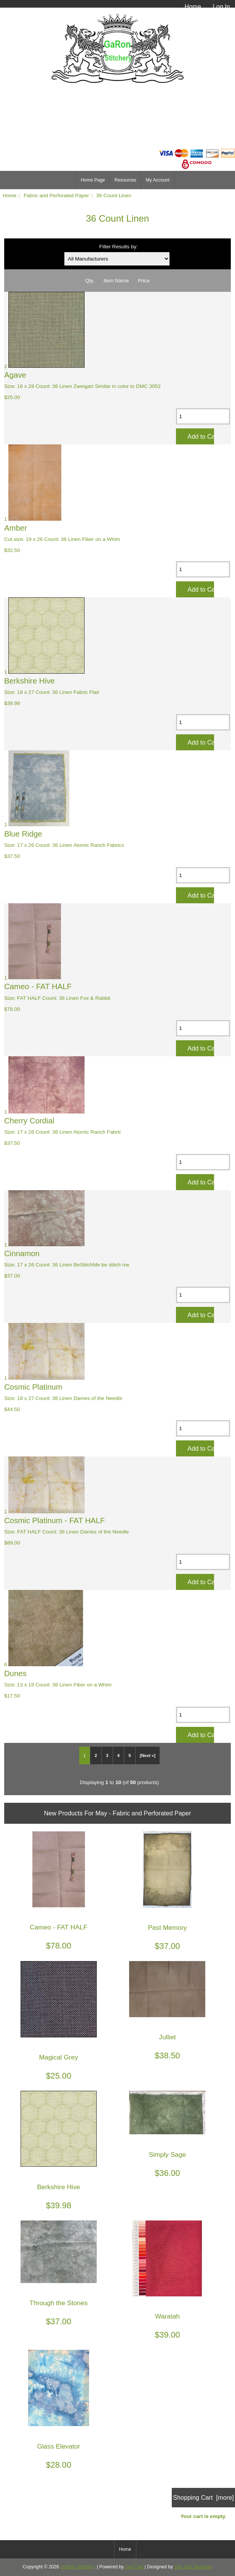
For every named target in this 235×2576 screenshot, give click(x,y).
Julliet (167, 2037)
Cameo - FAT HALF (38, 986)
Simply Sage (167, 2154)
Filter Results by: (118, 246)
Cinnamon (22, 1253)
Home (192, 6)
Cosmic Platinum (33, 1387)
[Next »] (147, 1755)
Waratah (167, 2316)
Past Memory (167, 1927)
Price (144, 280)
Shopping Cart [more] (203, 2497)
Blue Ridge (23, 834)
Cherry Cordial (29, 1121)
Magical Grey (58, 2057)
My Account (157, 180)
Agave (15, 375)
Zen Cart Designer (193, 2567)
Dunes (15, 1673)
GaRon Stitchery (77, 2567)
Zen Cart (134, 2567)
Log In (221, 6)
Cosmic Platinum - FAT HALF (54, 1520)
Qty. (89, 280)
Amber (15, 528)
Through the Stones (58, 2303)
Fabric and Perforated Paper (56, 195)
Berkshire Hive (29, 681)
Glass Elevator (58, 2446)
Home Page (93, 180)
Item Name (116, 280)
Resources (125, 180)
